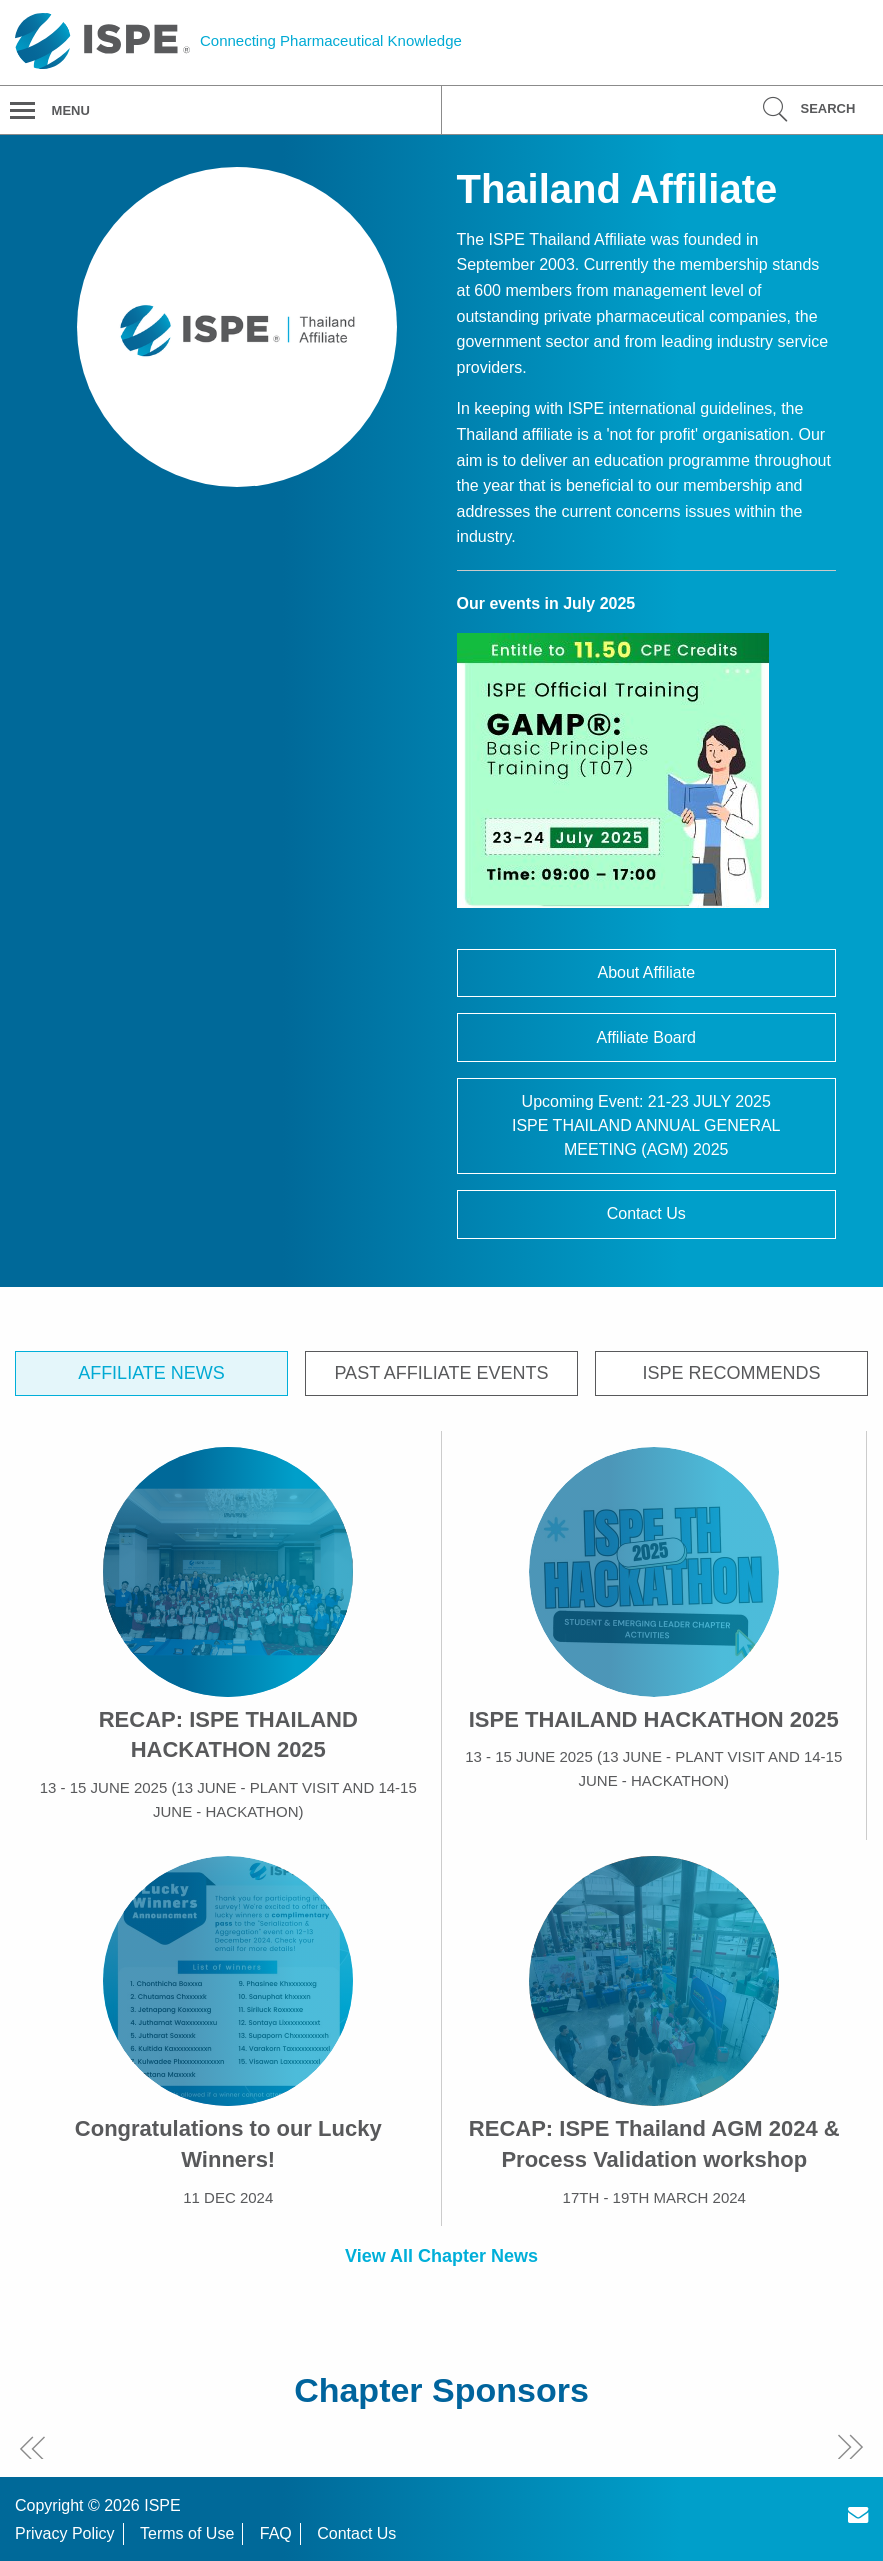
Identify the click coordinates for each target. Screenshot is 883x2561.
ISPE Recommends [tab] (732, 1373)
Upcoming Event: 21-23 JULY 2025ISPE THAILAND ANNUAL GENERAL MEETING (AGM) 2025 (646, 1125)
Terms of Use (187, 2533)
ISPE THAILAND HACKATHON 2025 (654, 1719)
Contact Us (646, 1213)
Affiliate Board (646, 1037)
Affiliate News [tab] (151, 1373)
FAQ (276, 2533)
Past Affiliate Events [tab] (441, 1373)
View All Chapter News (441, 2256)
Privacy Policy (65, 2533)
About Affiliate (646, 972)
